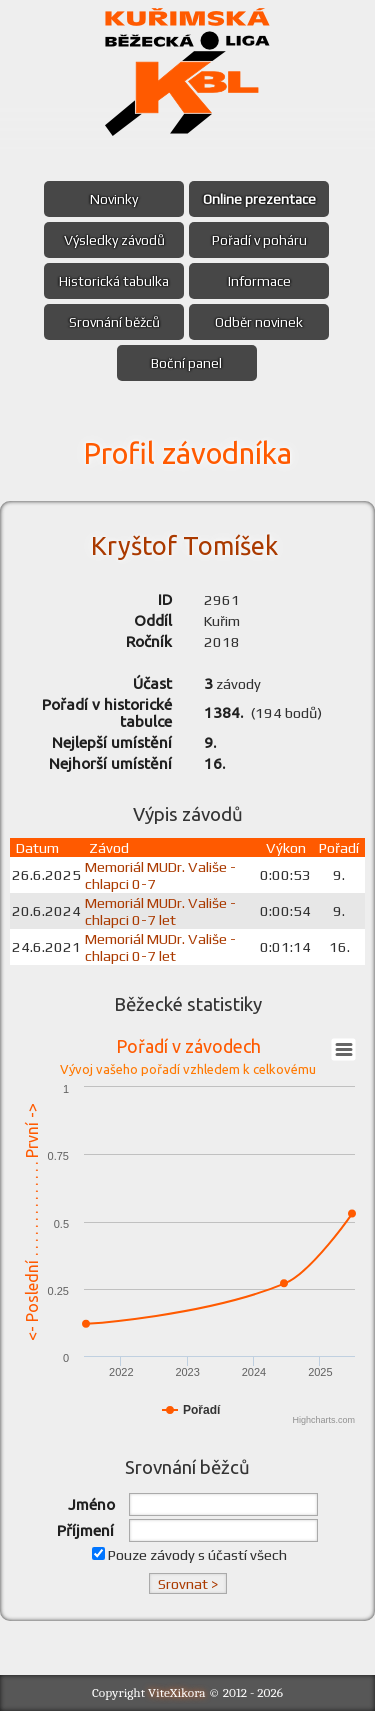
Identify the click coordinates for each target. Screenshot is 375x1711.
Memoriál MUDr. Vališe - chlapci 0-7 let (160, 911)
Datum (37, 847)
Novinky (114, 199)
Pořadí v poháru (259, 240)
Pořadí (339, 847)
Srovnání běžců (114, 322)
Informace (259, 281)
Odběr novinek (259, 322)
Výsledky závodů (114, 240)
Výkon (286, 847)
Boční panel (186, 363)
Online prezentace (259, 199)
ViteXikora (177, 1692)
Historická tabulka (114, 281)
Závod (109, 847)
